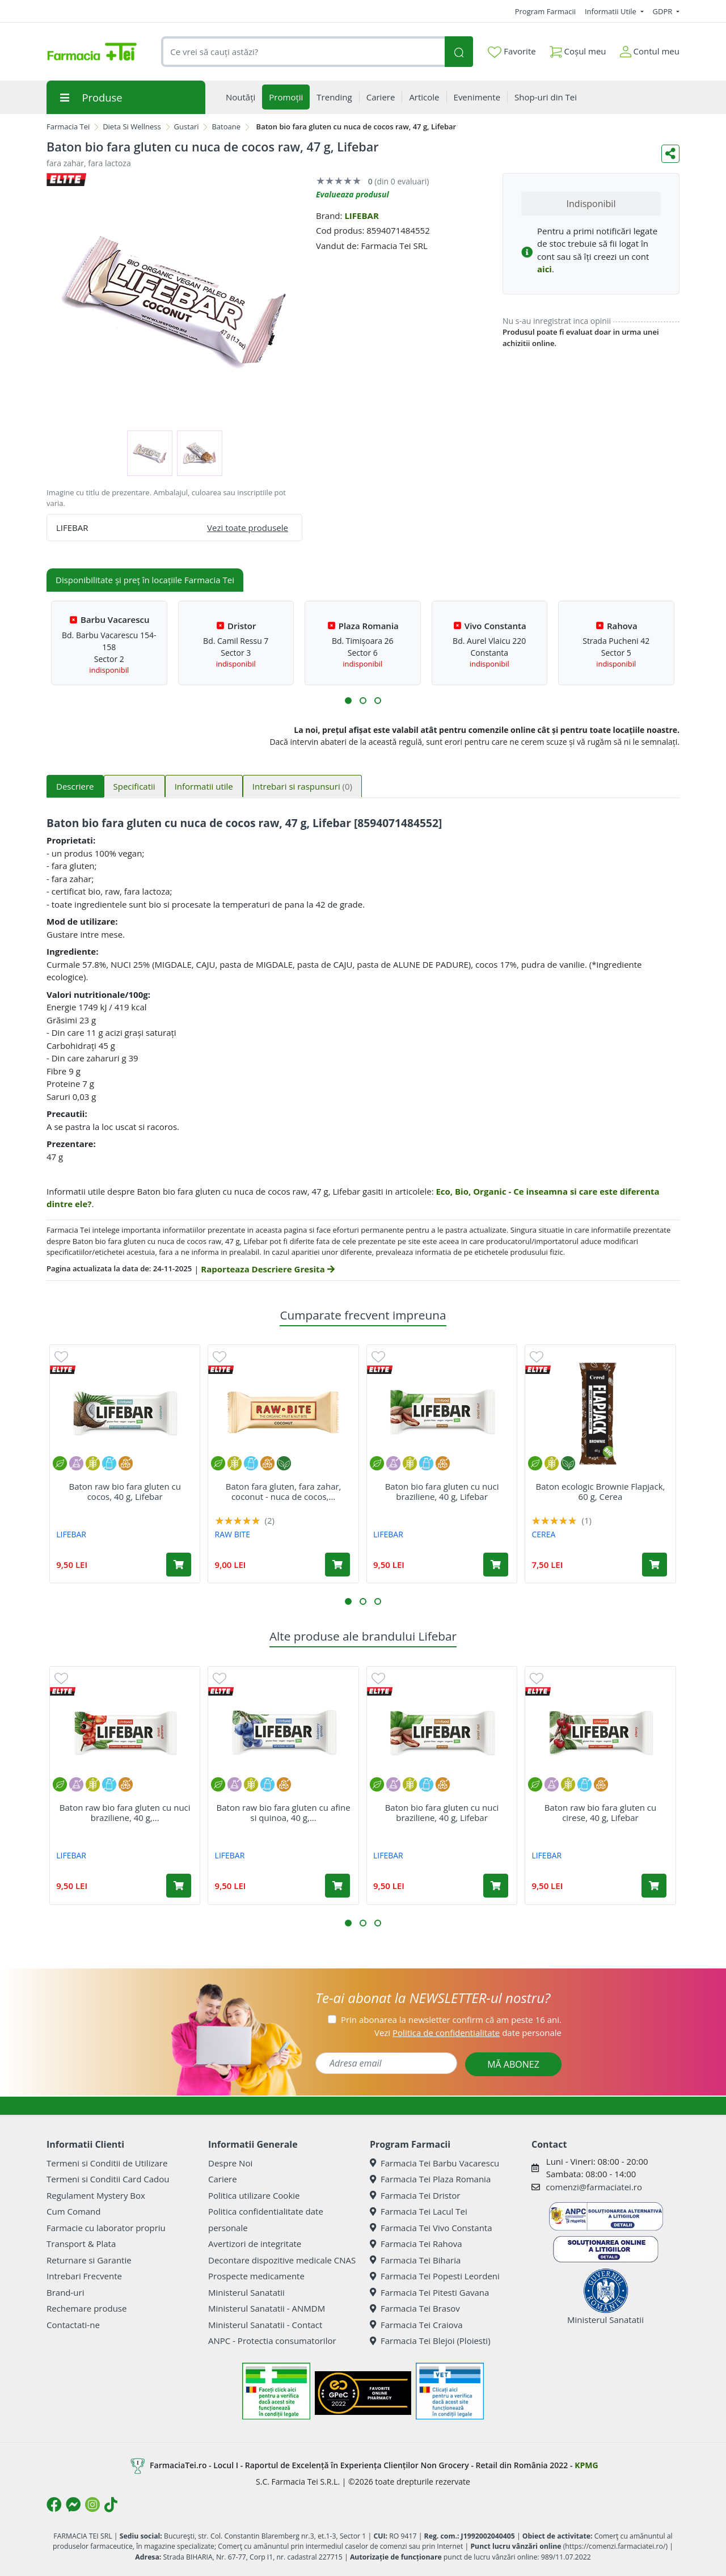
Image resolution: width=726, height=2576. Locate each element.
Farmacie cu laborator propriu (106, 2227)
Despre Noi (230, 2163)
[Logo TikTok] (110, 2504)
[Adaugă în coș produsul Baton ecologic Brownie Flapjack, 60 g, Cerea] (654, 1564)
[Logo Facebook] (54, 2504)
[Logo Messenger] (73, 2504)
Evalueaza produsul (352, 194)
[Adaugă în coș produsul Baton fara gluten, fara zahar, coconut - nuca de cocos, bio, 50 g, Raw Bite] (337, 1564)
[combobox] (303, 52)
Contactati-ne (73, 2324)
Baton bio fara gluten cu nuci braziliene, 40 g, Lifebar (442, 1491)
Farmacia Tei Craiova (416, 2324)
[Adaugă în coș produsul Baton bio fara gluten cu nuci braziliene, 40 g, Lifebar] (495, 1564)
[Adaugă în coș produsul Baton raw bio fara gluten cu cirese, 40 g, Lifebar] (653, 1886)
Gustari (186, 126)
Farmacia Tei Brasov (415, 2308)
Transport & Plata (81, 2243)
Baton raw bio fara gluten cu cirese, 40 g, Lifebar (600, 1812)
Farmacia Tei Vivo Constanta (431, 2227)
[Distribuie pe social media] (670, 154)
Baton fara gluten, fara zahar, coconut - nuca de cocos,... (283, 1491)
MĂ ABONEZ (513, 2064)
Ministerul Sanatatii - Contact (265, 2324)
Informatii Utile (611, 11)
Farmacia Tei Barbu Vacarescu (434, 2163)
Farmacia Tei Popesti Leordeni (435, 2276)
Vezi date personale (468, 2032)
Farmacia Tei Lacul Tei (418, 2211)
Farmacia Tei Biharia (415, 2260)
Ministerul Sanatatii (246, 2292)
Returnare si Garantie (89, 2260)
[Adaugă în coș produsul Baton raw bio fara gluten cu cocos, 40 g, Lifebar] (178, 1564)
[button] (348, 700)
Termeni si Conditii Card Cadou (108, 2179)
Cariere (222, 2179)
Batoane (226, 126)
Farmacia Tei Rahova (416, 2243)
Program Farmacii (545, 11)
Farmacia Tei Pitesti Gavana (429, 2292)
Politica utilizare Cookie (253, 2195)
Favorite (511, 51)
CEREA (543, 1534)
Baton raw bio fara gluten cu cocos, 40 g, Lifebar (124, 1491)
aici (544, 269)
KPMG (586, 2464)
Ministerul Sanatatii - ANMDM (266, 2308)
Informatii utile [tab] (204, 786)
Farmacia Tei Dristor (415, 2195)
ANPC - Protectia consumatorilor (272, 2340)
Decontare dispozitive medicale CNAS (282, 2260)
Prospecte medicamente (256, 2276)
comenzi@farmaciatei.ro (594, 2187)
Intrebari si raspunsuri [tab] (302, 786)
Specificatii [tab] (134, 786)
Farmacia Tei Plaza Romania (430, 2179)
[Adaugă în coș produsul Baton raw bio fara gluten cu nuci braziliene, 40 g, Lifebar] (178, 1886)
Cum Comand (74, 2211)
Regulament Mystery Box (96, 2195)
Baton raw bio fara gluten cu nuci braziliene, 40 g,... (125, 1812)
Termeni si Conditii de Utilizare (107, 2163)
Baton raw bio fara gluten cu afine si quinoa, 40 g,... (284, 1812)
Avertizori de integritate (254, 2243)
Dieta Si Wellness (132, 126)
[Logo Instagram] (92, 2504)
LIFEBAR (361, 215)
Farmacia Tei (68, 126)
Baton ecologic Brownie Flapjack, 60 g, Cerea (600, 1491)
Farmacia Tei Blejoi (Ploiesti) (430, 2340)
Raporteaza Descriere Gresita (267, 1269)
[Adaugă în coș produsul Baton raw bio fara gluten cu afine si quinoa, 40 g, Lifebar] (337, 1886)
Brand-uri (65, 2292)
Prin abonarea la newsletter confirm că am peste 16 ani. (451, 2019)
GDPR (663, 11)
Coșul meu (578, 49)
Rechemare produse (86, 2308)
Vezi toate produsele (247, 527)
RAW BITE (233, 1534)
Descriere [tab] (75, 786)
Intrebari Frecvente (84, 2276)
